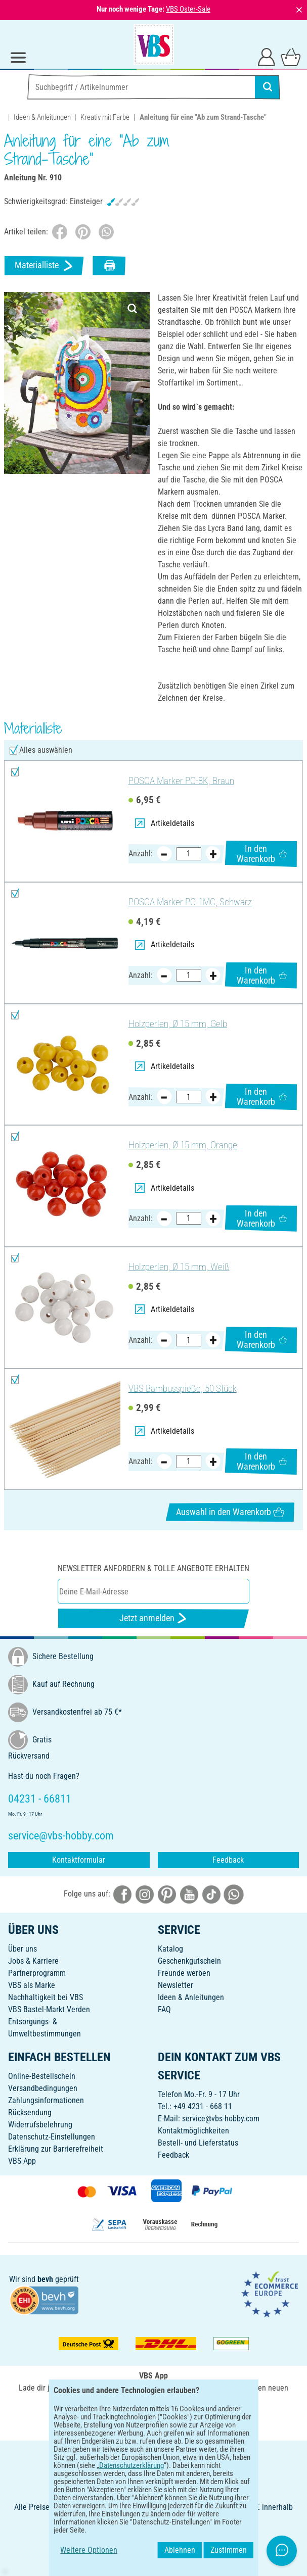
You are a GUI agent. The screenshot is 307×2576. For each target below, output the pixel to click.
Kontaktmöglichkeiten (193, 2130)
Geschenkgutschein (189, 1961)
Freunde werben (184, 1973)
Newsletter (175, 1985)
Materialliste (44, 265)
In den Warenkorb (262, 853)
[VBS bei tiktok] (211, 1894)
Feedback (228, 1860)
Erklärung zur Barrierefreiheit (55, 2149)
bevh (45, 2279)
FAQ (164, 2009)
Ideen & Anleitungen (42, 117)
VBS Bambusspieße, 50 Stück (182, 1388)
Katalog (170, 1949)
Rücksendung (30, 2112)
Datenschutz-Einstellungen (51, 2137)
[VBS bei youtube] (189, 1894)
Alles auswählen (45, 750)
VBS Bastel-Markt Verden (49, 2009)
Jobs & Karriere (33, 1961)
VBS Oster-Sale (188, 9)
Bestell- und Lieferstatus (198, 2143)
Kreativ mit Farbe (104, 117)
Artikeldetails (164, 823)
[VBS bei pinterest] (167, 1894)
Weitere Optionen (40, 2550)
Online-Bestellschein (41, 2076)
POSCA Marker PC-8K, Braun (181, 781)
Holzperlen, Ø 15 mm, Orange (182, 1145)
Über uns (22, 1949)
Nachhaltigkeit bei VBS (45, 1997)
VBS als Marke (31, 1985)
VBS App (22, 2161)
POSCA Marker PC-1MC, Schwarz (190, 902)
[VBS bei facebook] (122, 1894)
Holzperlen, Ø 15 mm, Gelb (177, 1024)
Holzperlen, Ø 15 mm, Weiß (179, 1267)
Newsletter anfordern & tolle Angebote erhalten (153, 1568)
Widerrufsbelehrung (40, 2124)
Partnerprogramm (37, 1973)
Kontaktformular (78, 1860)
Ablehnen (228, 2550)
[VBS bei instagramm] (145, 1894)
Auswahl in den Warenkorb (230, 1512)
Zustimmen (277, 2550)
